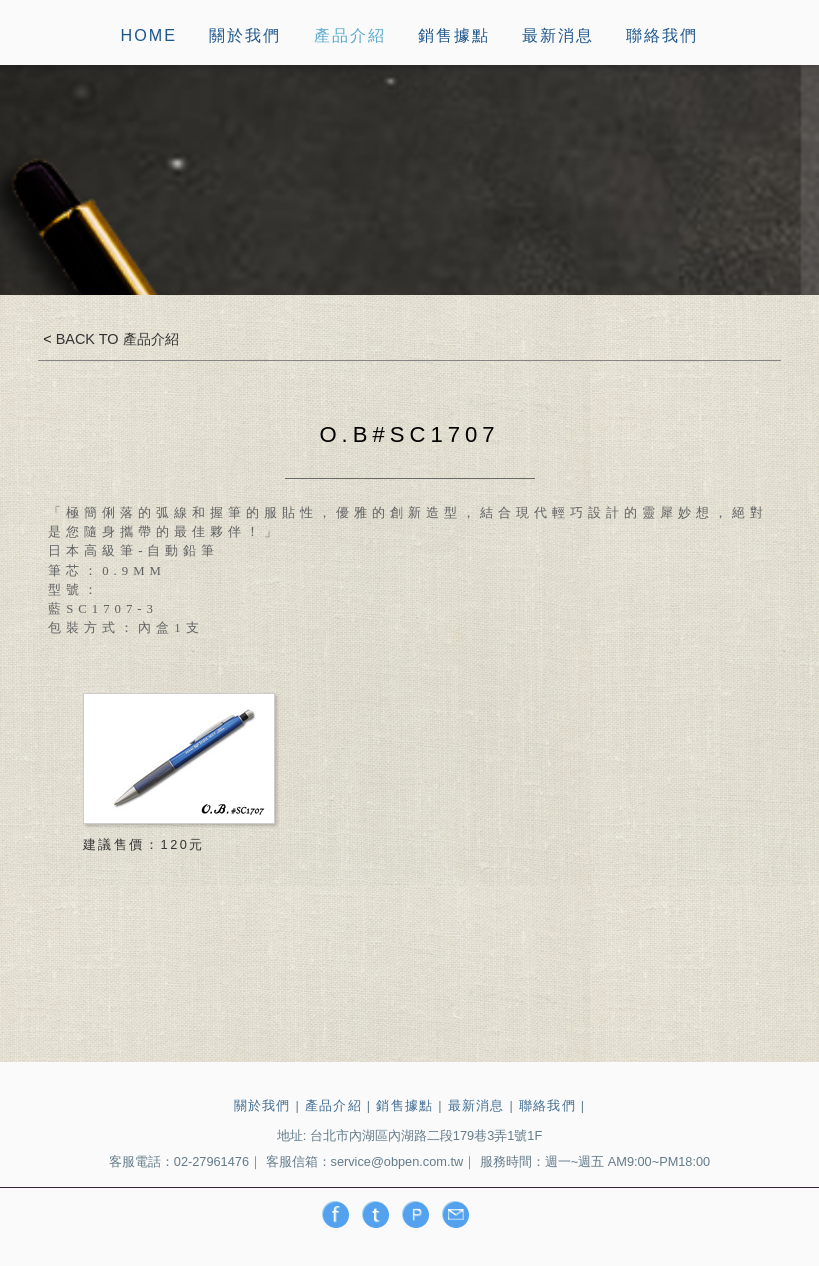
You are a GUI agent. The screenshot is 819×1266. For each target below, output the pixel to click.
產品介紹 (350, 36)
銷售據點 (454, 36)
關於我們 (245, 36)
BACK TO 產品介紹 (115, 339)
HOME (149, 36)
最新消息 (558, 36)
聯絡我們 (662, 36)
